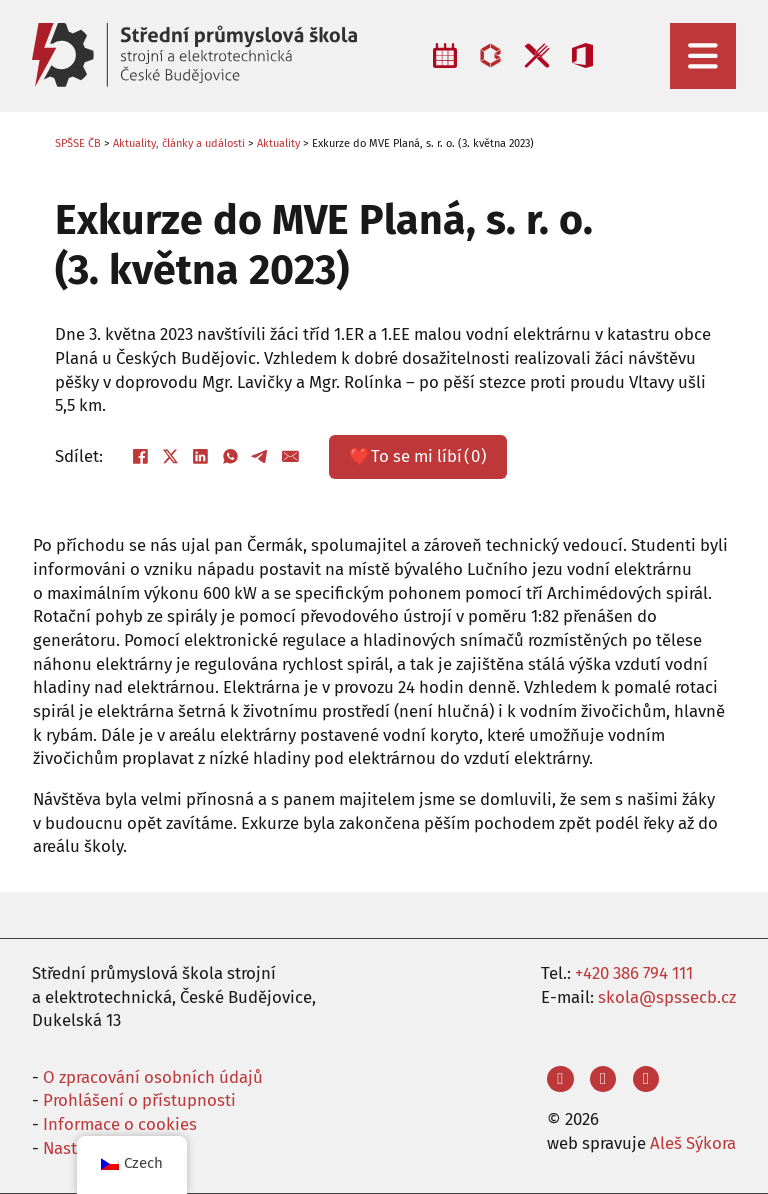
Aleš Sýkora (693, 1143)
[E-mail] (291, 457)
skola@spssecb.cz (667, 997)
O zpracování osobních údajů (153, 1077)
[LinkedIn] (201, 457)
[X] (171, 457)
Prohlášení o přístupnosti (139, 1100)
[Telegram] (261, 457)
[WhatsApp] (231, 457)
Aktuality (278, 143)
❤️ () (418, 457)
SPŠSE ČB (78, 143)
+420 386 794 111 (634, 973)
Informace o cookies (120, 1124)
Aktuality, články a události (179, 143)
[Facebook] (141, 457)
